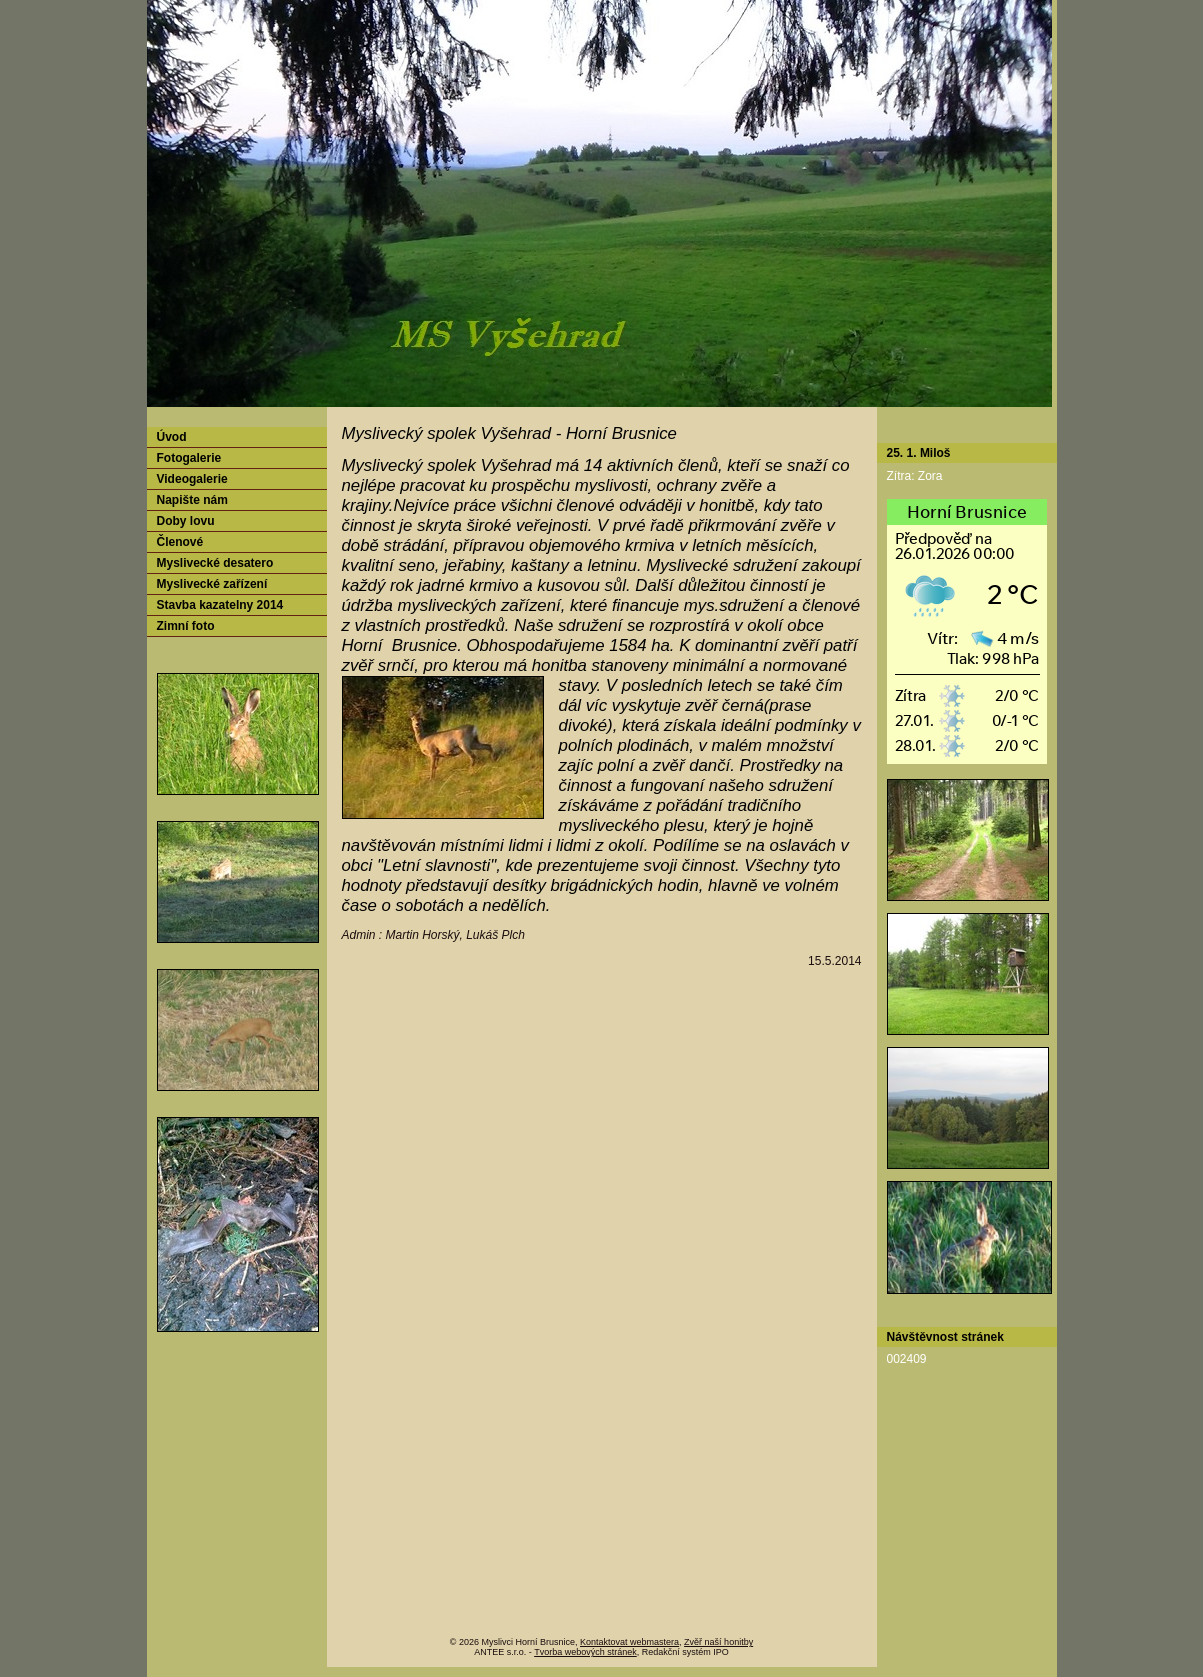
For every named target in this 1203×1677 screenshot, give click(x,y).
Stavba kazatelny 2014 (220, 605)
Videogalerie (192, 479)
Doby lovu (186, 521)
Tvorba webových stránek (585, 1652)
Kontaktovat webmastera (629, 1642)
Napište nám (192, 500)
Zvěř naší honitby (718, 1642)
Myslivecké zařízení (212, 584)
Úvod (172, 437)
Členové (180, 542)
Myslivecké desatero (215, 563)
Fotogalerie (189, 458)
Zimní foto (186, 626)
